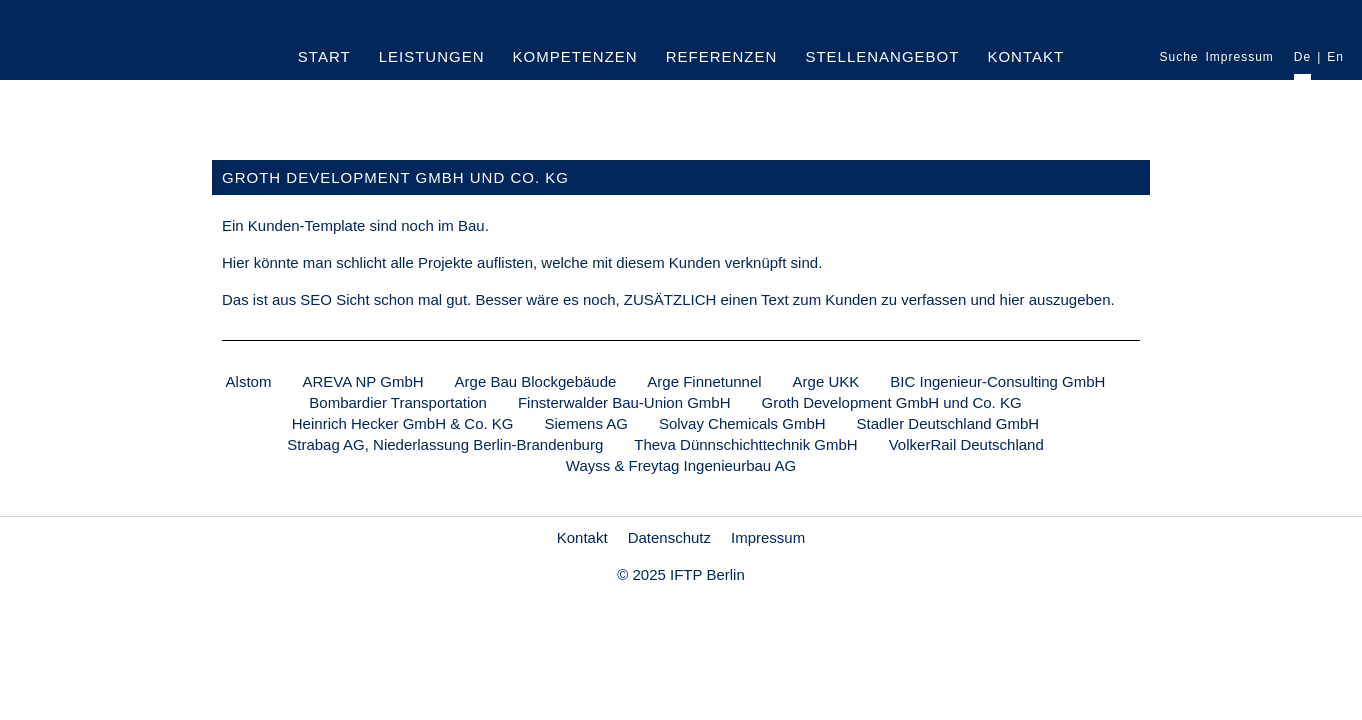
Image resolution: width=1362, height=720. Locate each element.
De (1302, 57)
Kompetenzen (575, 56)
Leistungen (432, 56)
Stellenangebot (882, 56)
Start (324, 56)
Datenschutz (669, 537)
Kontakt (1025, 56)
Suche (1178, 57)
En (1335, 57)
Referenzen (722, 56)
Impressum (1240, 57)
